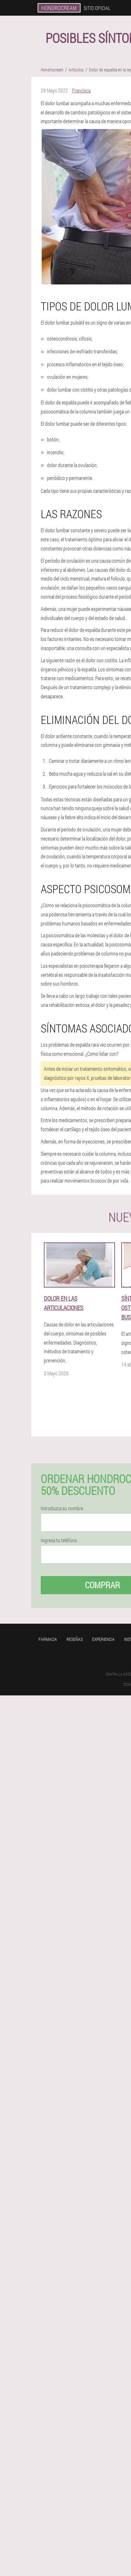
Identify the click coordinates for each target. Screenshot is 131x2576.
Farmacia (48, 1639)
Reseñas (74, 1639)
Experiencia (103, 1639)
